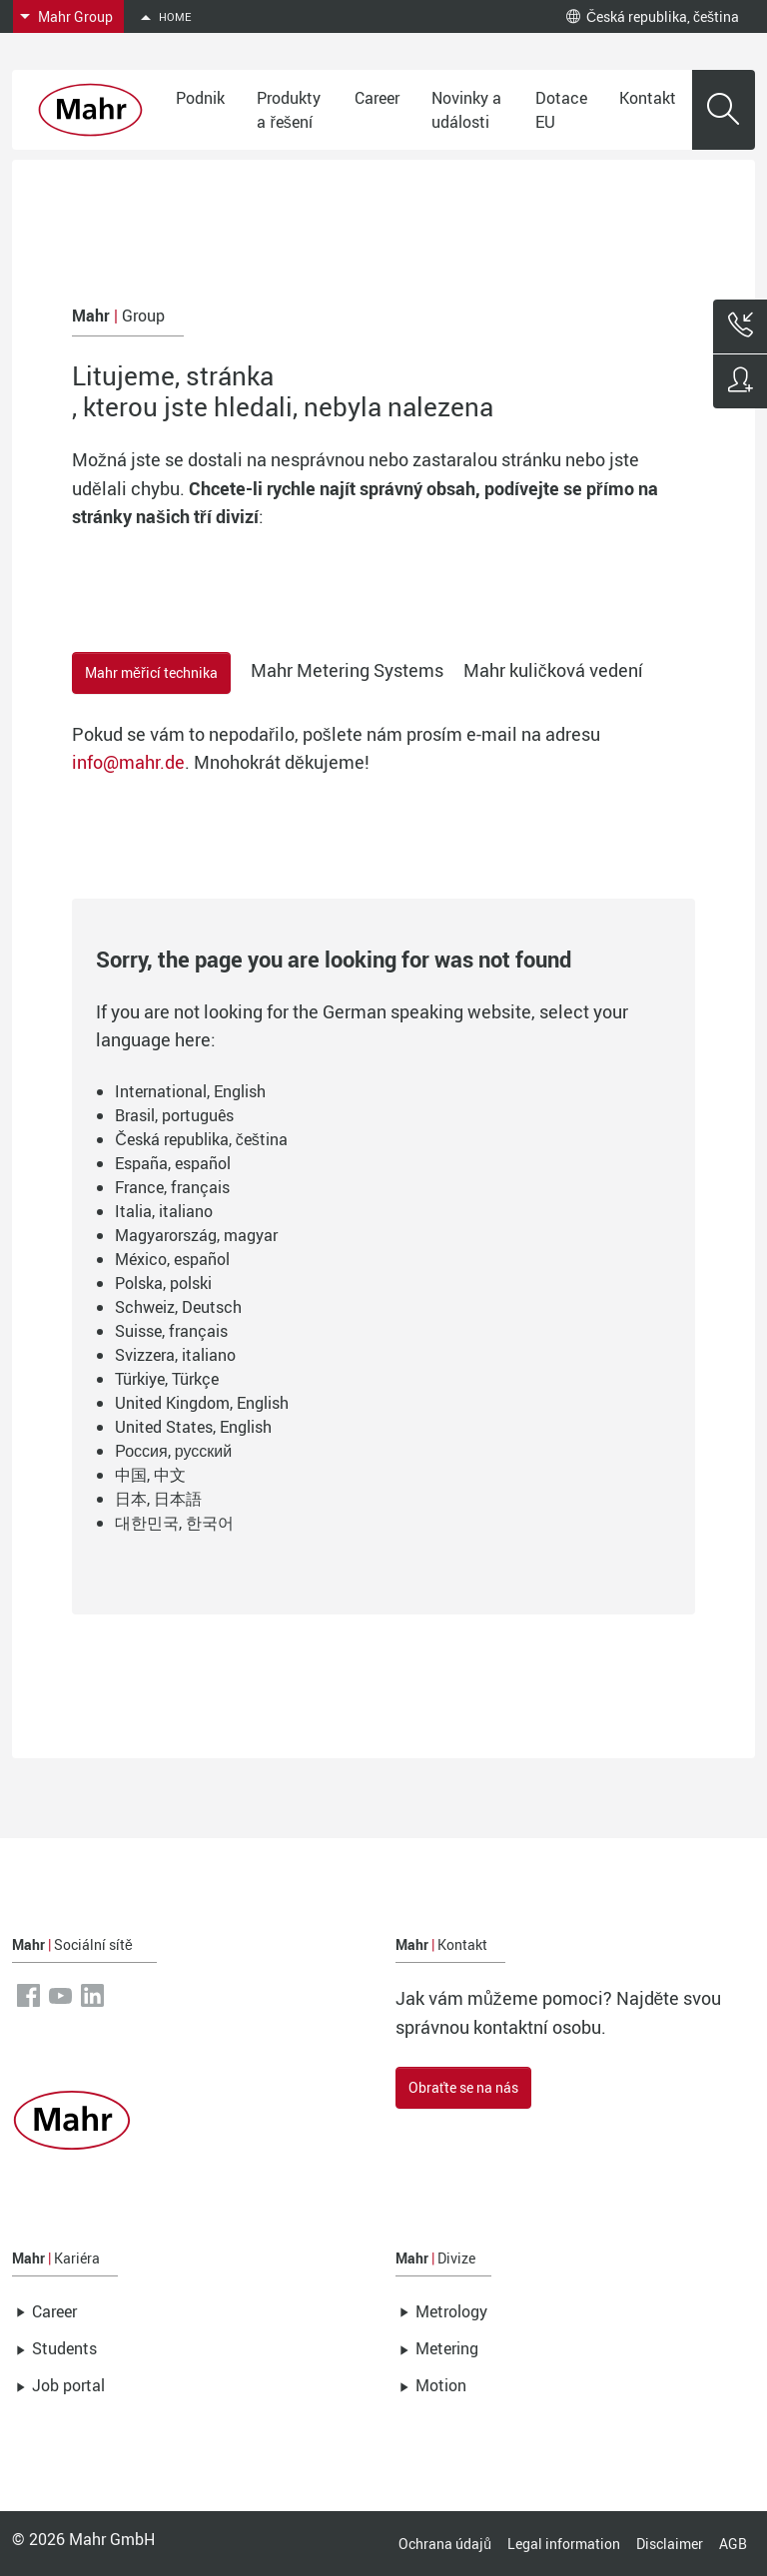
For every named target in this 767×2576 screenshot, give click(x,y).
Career (377, 98)
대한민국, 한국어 (174, 1523)
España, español (173, 1163)
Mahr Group (75, 16)
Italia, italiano (164, 1211)
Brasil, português (174, 1115)
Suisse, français (171, 1331)
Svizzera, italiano (175, 1355)
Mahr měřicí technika (151, 672)
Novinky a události (466, 110)
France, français (172, 1187)
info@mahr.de (128, 762)
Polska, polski (163, 1283)
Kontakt (647, 98)
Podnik (200, 98)
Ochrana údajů (444, 2543)
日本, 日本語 (158, 1499)
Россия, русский (173, 1451)
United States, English (193, 1427)
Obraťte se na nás (463, 2087)
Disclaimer (669, 2543)
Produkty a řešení (289, 110)
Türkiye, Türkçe (167, 1379)
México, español (172, 1259)
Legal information (563, 2543)
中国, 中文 (150, 1475)
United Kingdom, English (202, 1403)
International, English (190, 1091)
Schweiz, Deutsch (178, 1307)
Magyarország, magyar (196, 1235)
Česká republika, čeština (652, 16)
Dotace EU (561, 110)
